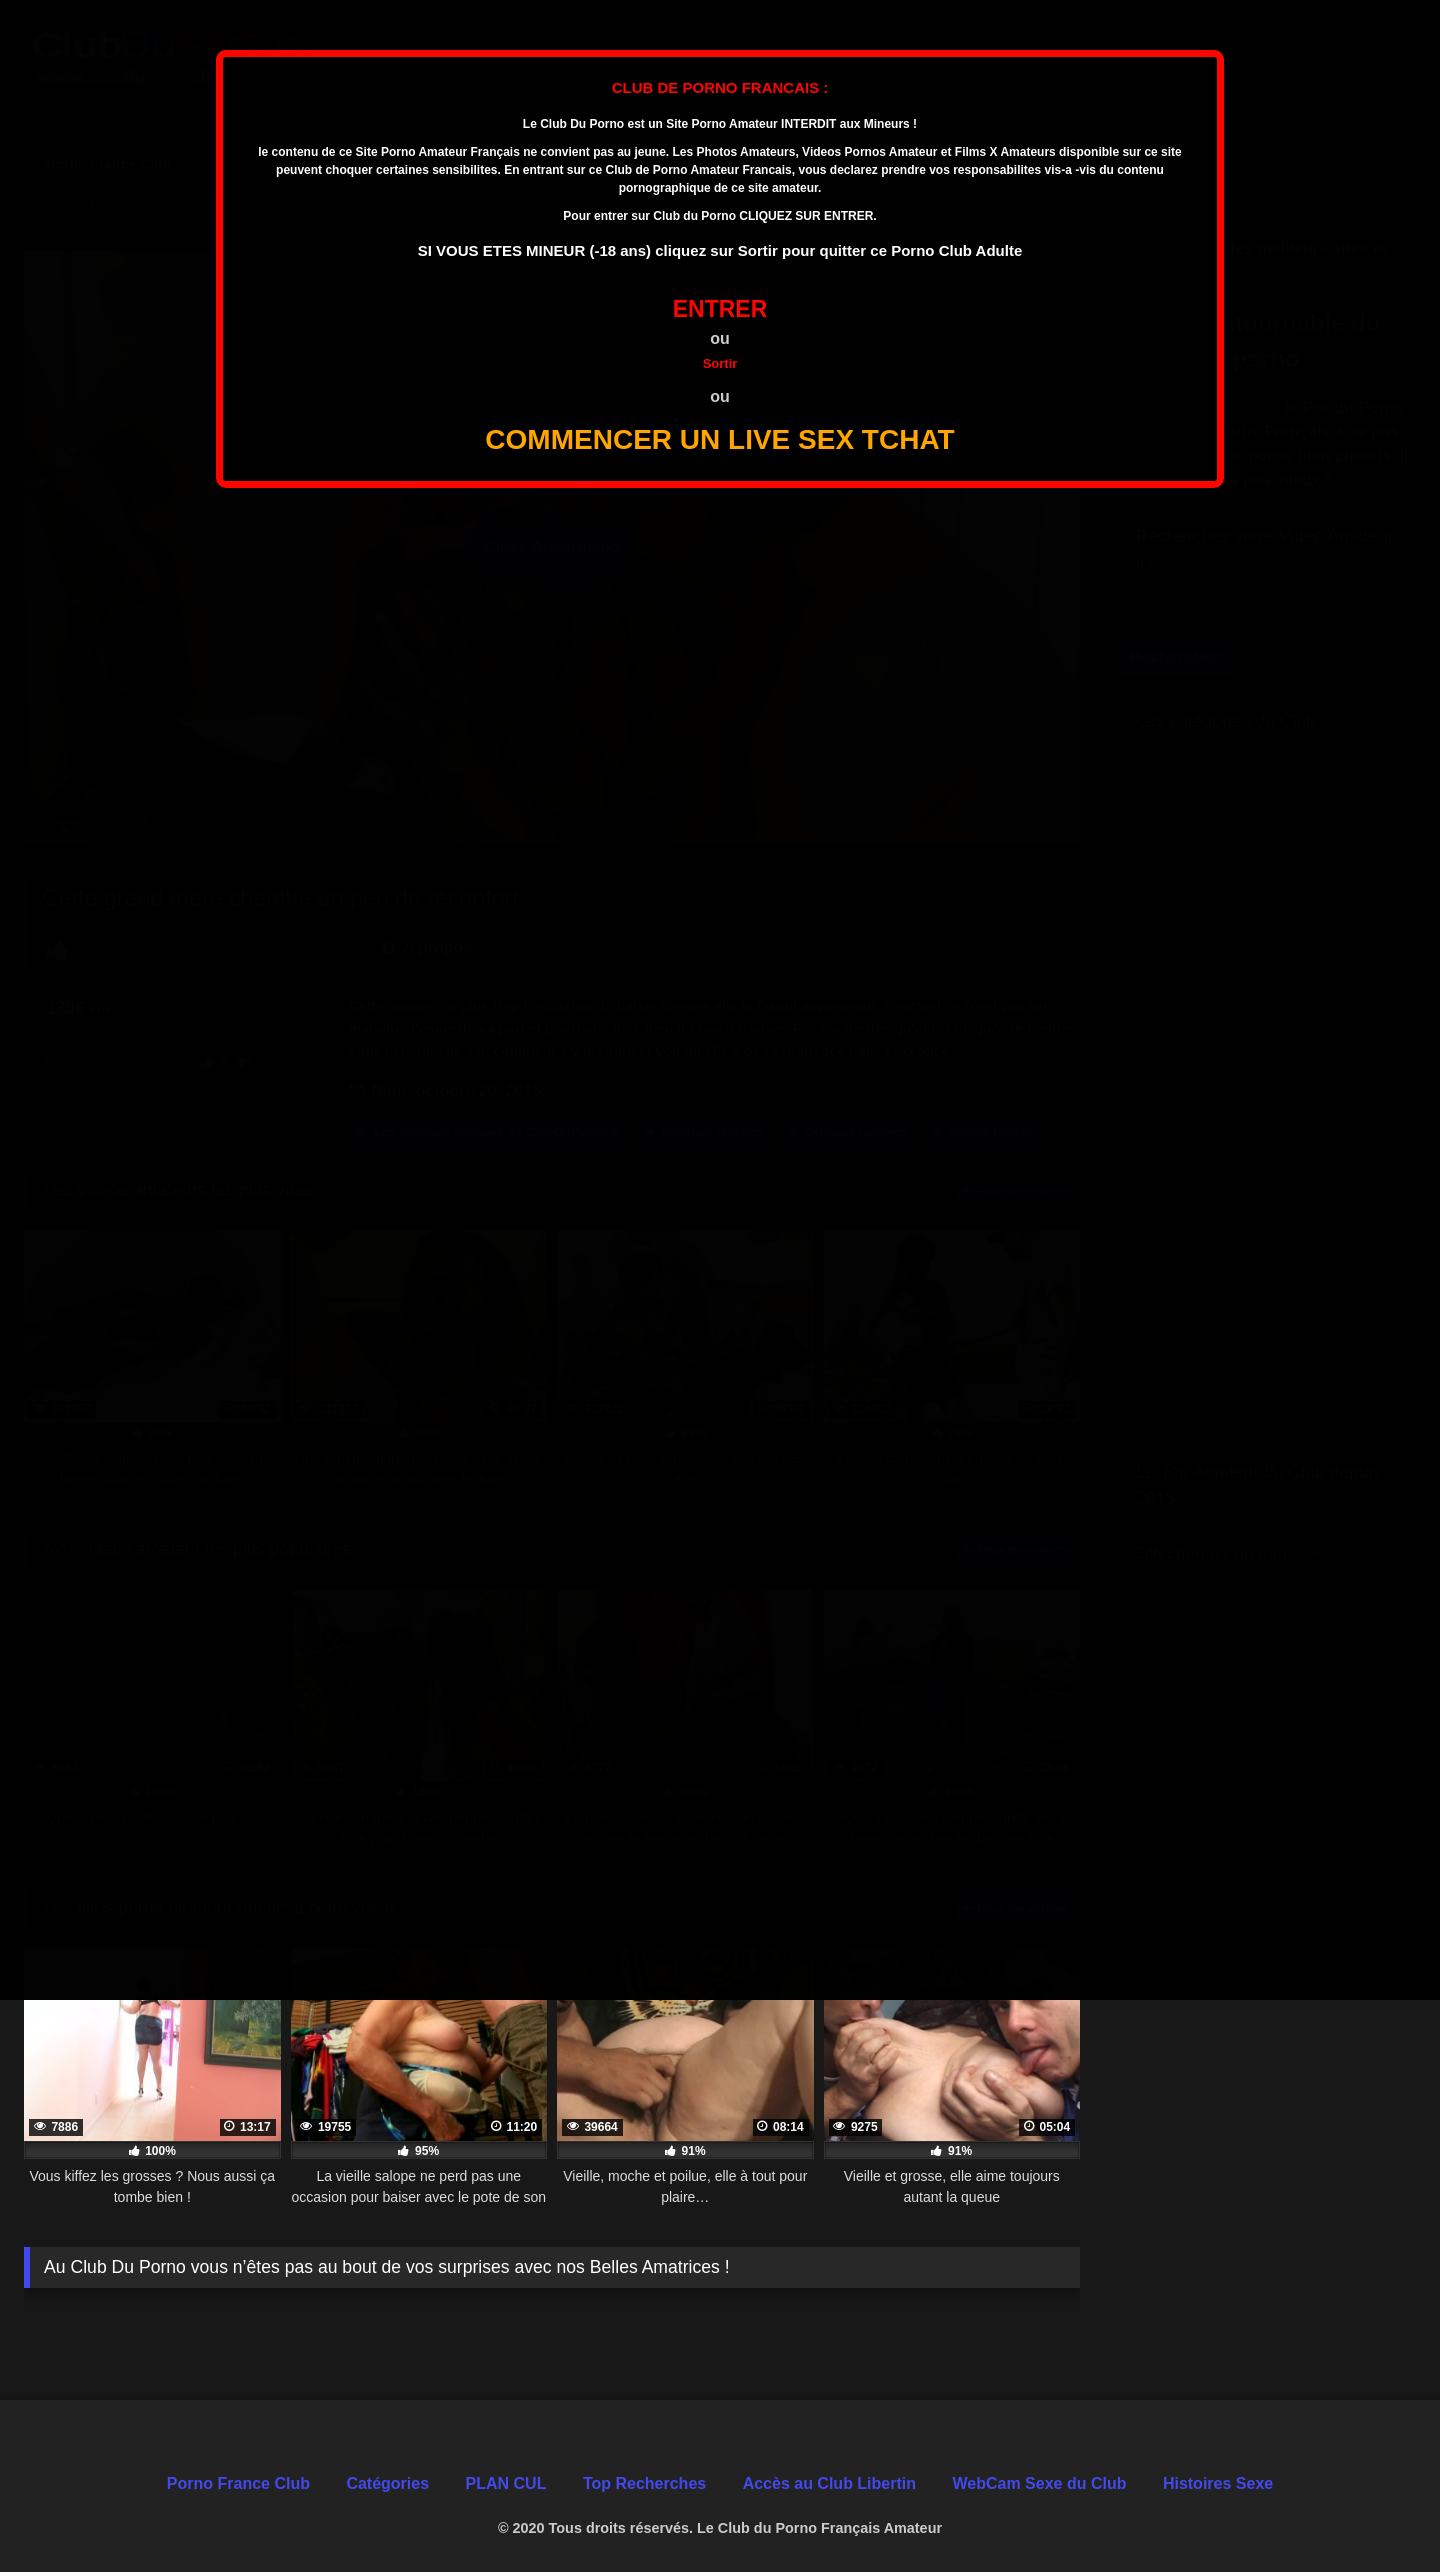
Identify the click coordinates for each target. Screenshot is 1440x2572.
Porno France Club (238, 2483)
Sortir (720, 363)
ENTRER (720, 309)
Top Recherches (644, 2483)
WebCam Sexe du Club (1039, 2483)
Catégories (387, 2483)
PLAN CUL (506, 2483)
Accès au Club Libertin (829, 2483)
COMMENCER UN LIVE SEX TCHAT (719, 439)
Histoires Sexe (1218, 2483)
